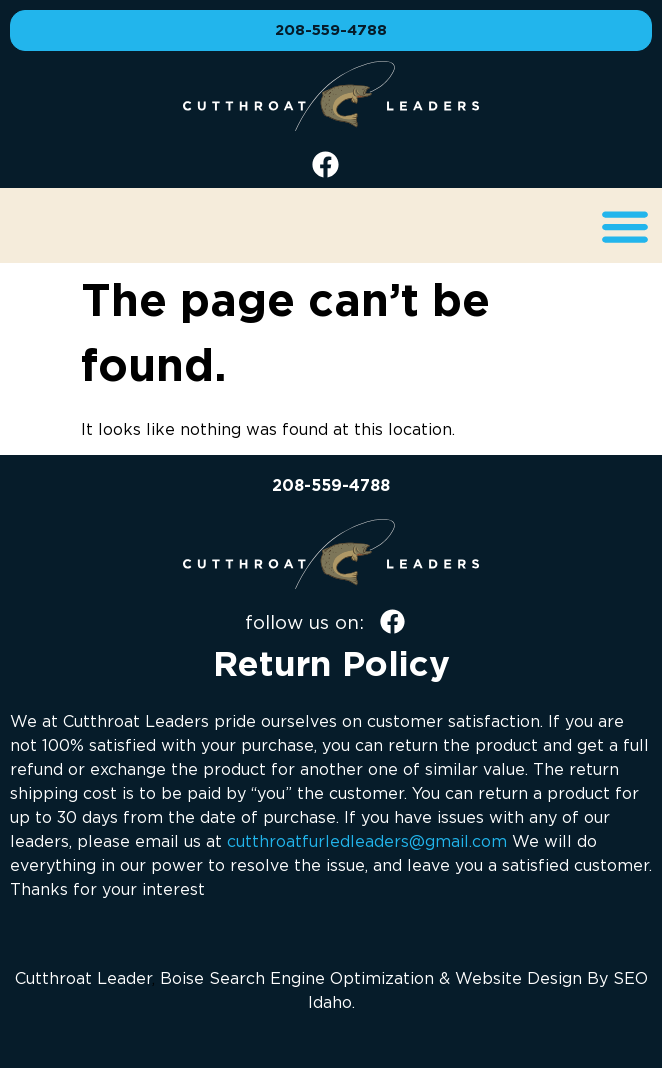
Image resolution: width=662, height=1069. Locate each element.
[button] (624, 225)
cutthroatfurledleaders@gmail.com (367, 841)
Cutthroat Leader (83, 978)
